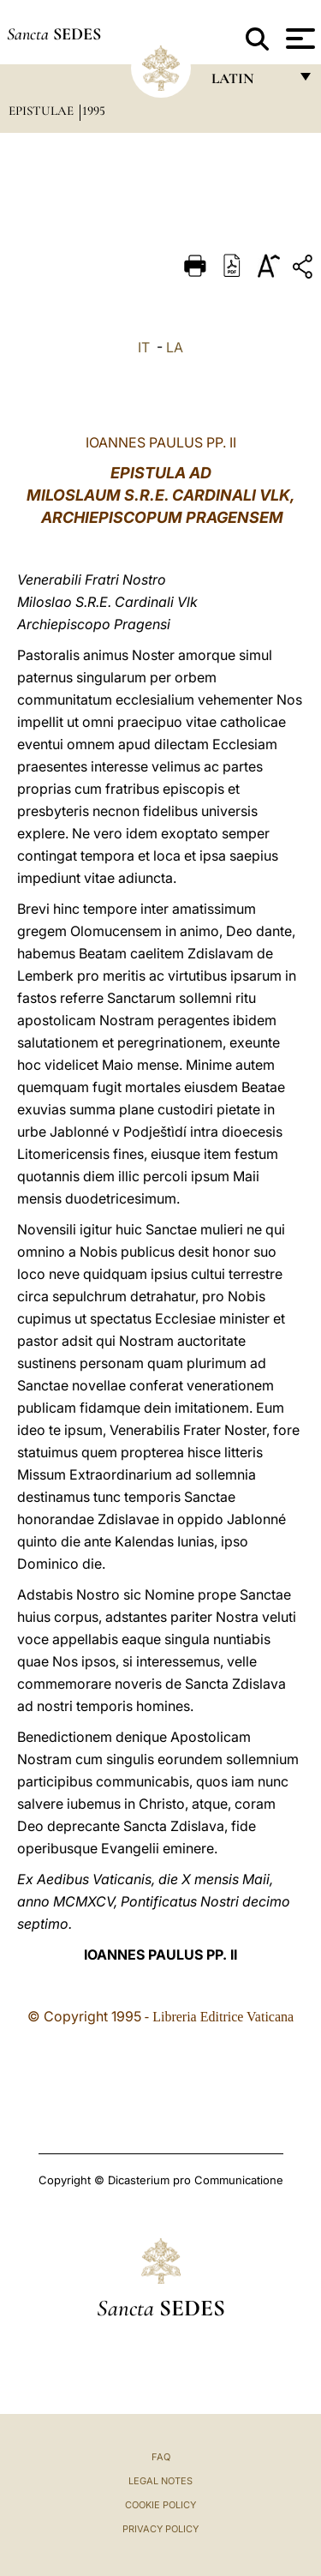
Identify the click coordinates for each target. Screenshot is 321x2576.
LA (174, 347)
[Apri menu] (298, 38)
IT (144, 347)
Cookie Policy (160, 2505)
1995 (93, 110)
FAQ (161, 2457)
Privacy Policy (160, 2529)
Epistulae (43, 110)
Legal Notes (160, 2481)
